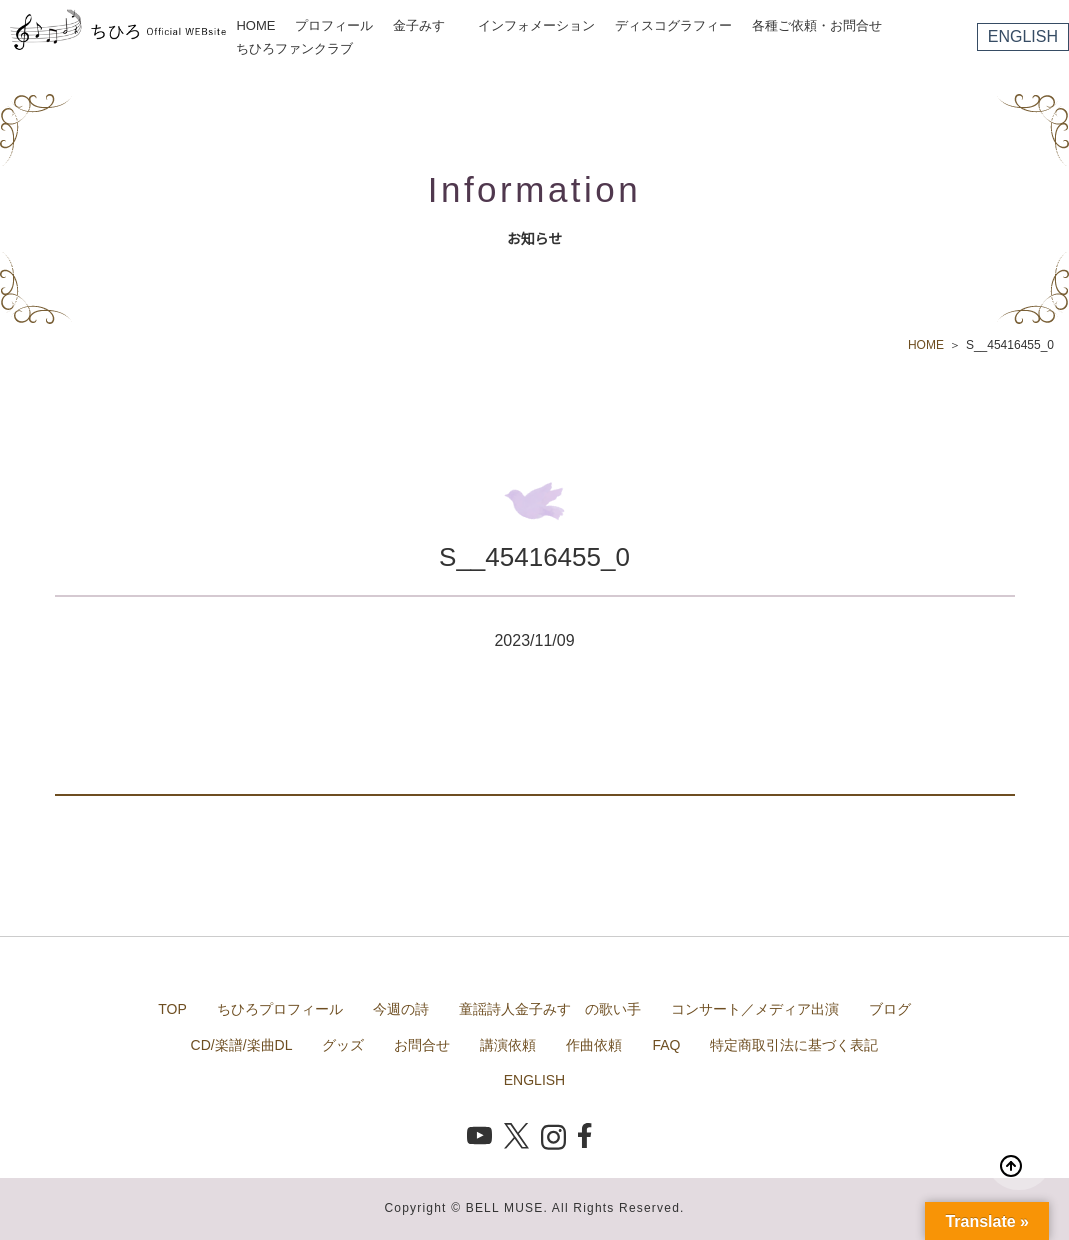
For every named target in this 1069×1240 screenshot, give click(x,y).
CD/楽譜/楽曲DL (242, 1045)
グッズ (343, 1045)
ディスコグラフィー (673, 25)
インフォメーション (536, 25)
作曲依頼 (594, 1045)
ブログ (890, 1009)
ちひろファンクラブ (294, 48)
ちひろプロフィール (280, 1009)
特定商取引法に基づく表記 (794, 1045)
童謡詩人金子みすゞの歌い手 (550, 1009)
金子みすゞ (425, 25)
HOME (255, 25)
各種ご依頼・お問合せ (817, 25)
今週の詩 (401, 1009)
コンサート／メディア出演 (755, 1009)
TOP (172, 1009)
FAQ (666, 1045)
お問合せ (422, 1045)
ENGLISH (1023, 36)
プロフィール (334, 25)
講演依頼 (508, 1045)
